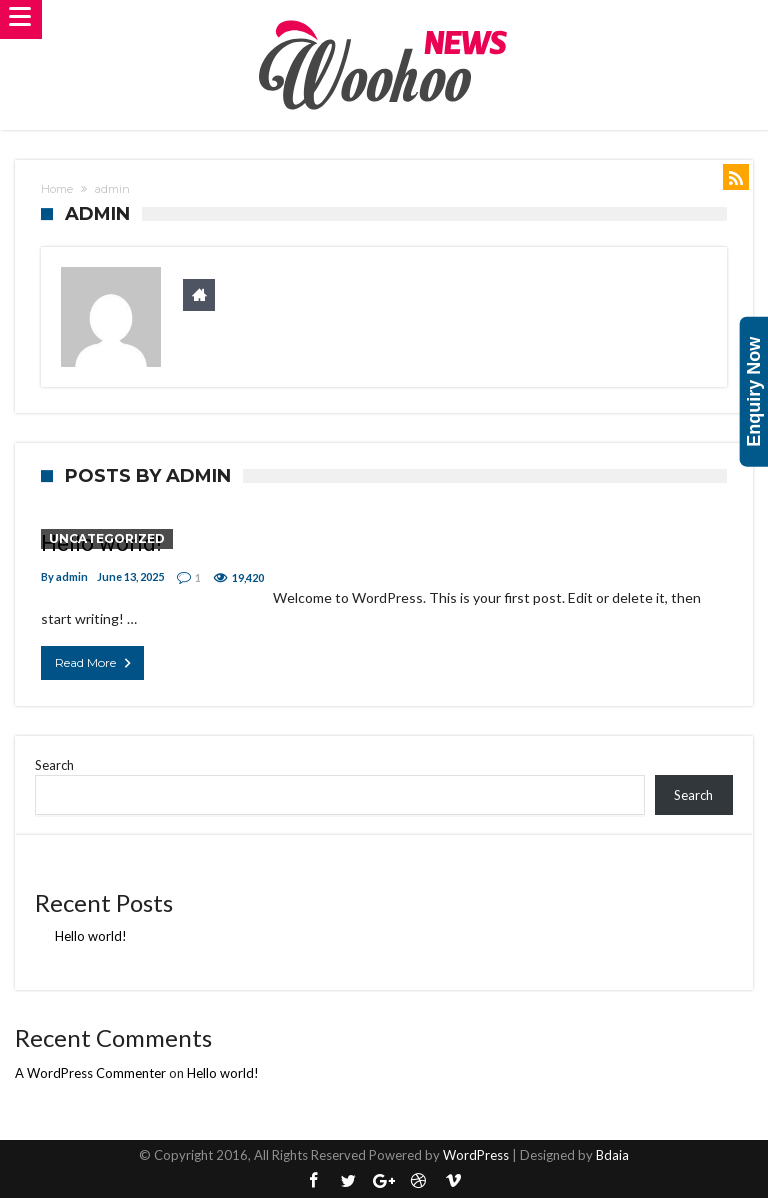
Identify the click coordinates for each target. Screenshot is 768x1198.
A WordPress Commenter (90, 1073)
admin (72, 576)
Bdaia (612, 1155)
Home (57, 189)
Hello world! (91, 936)
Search (54, 765)
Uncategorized (107, 538)
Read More (95, 663)
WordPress (476, 1155)
